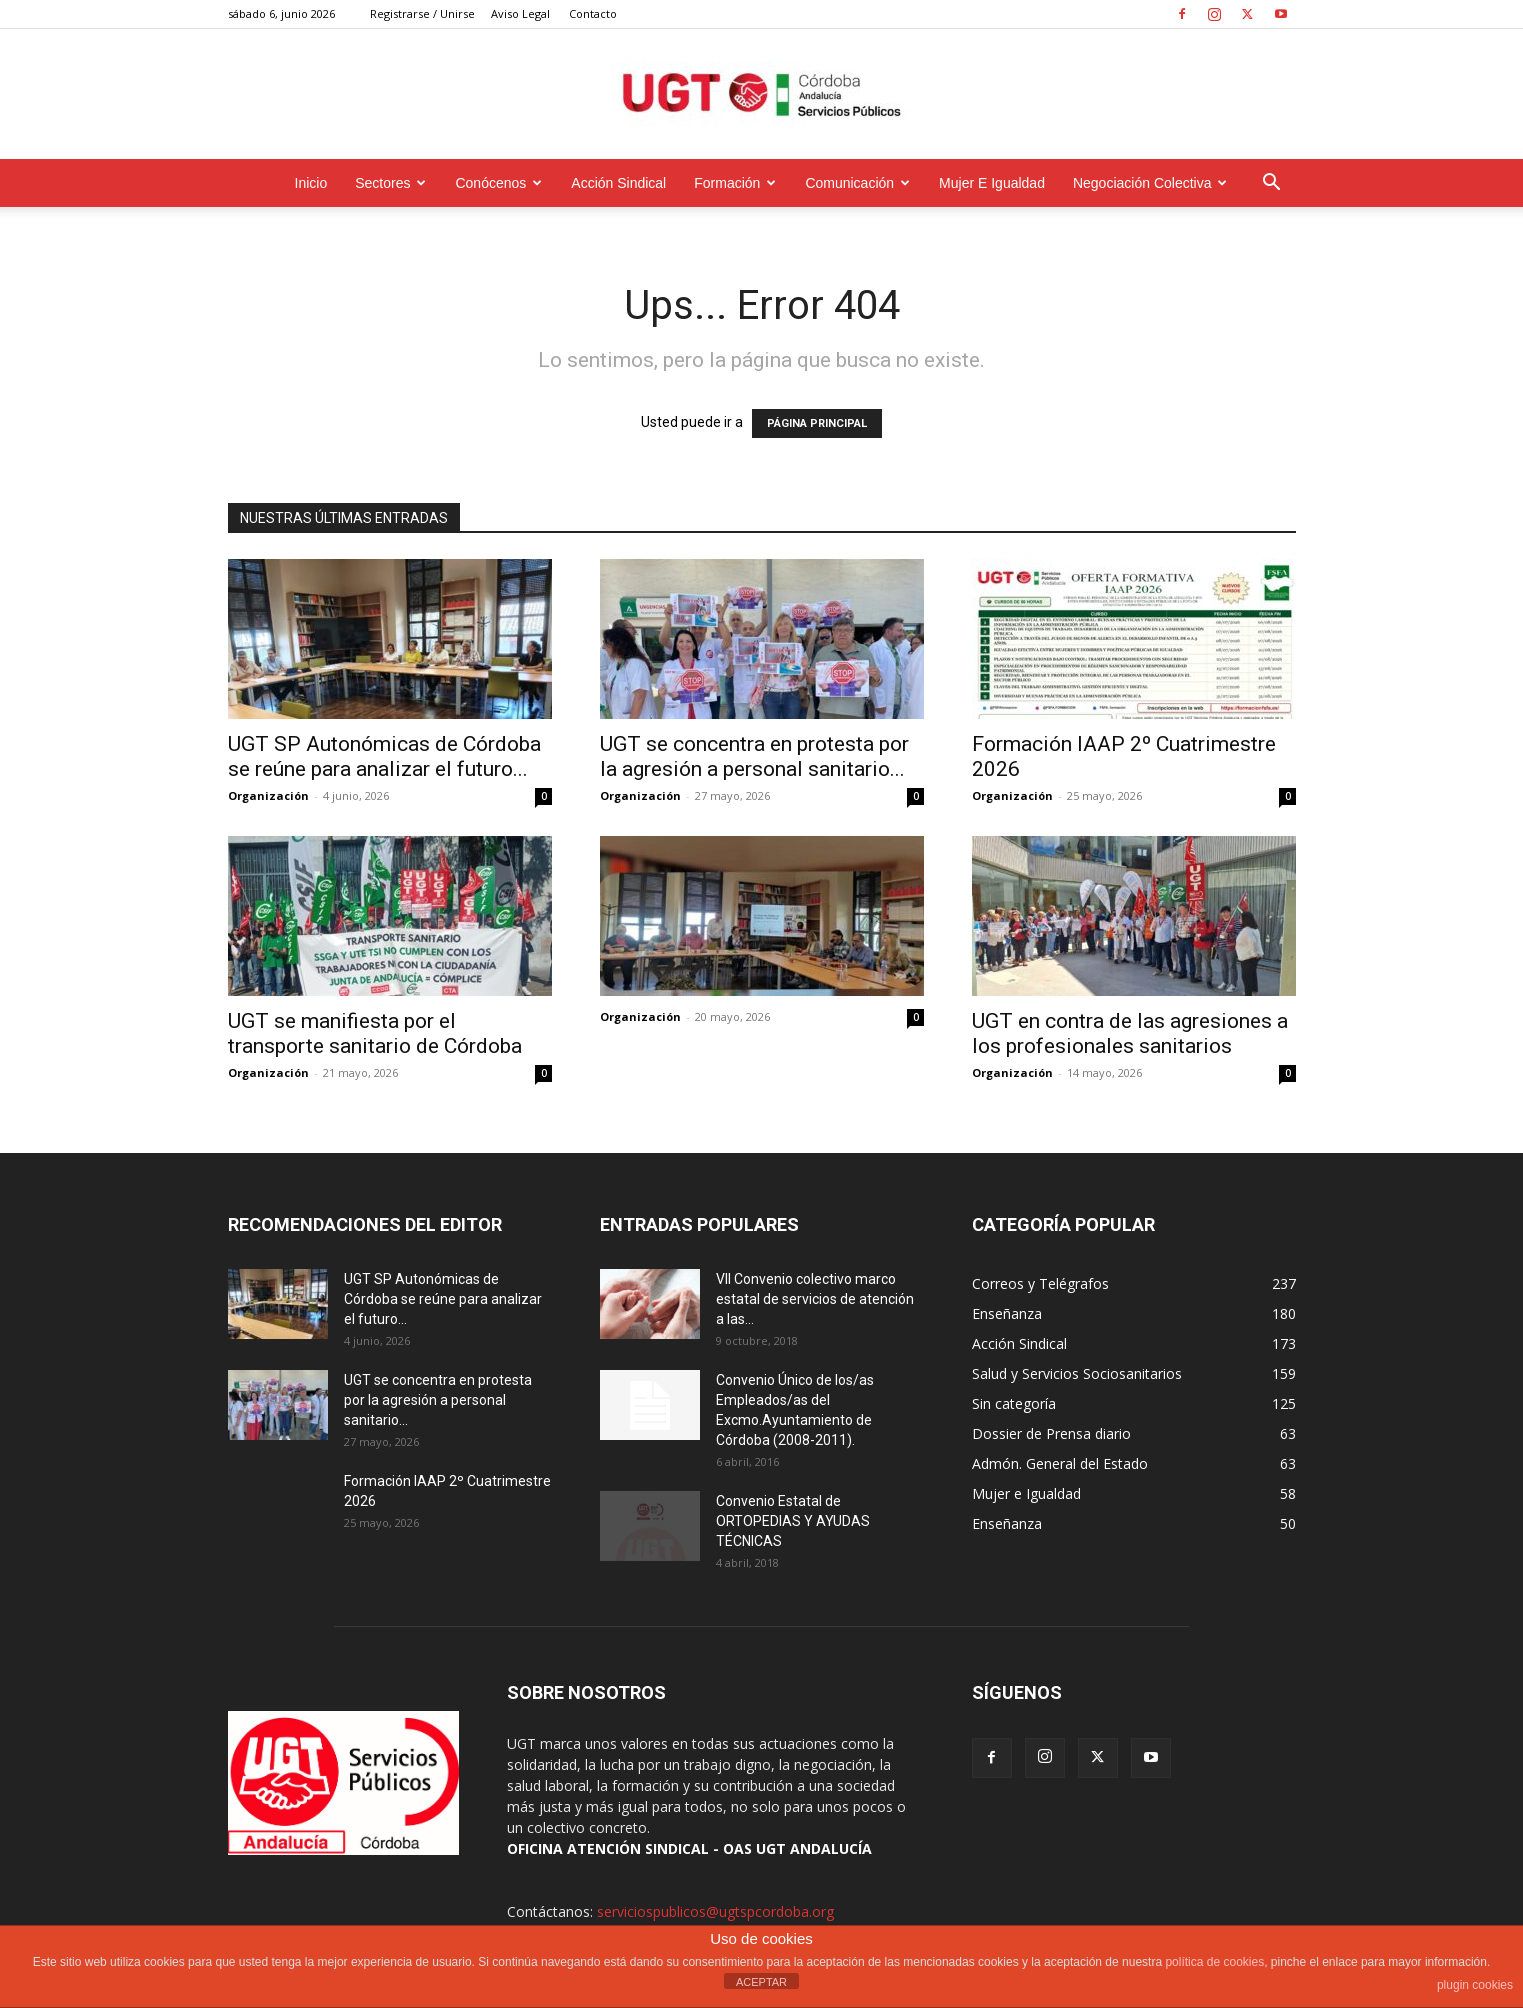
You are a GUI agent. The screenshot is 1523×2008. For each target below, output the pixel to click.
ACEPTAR (761, 1982)
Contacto (593, 13)
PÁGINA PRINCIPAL (817, 423)
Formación (735, 183)
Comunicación (857, 183)
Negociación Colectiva (1150, 183)
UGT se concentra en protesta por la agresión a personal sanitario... (754, 756)
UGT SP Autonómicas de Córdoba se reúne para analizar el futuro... (384, 756)
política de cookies (1214, 1962)
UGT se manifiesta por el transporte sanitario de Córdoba (375, 1033)
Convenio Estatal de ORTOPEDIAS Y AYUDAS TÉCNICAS (793, 1521)
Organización (268, 795)
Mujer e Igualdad (992, 183)
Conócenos (498, 183)
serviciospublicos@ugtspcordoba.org (715, 1911)
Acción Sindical (618, 183)
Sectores (390, 183)
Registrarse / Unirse (422, 13)
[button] (1272, 184)
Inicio (311, 183)
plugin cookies (1475, 1985)
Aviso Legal (520, 13)
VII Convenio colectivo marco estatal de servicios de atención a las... (815, 1299)
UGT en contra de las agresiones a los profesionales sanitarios (1130, 1033)
